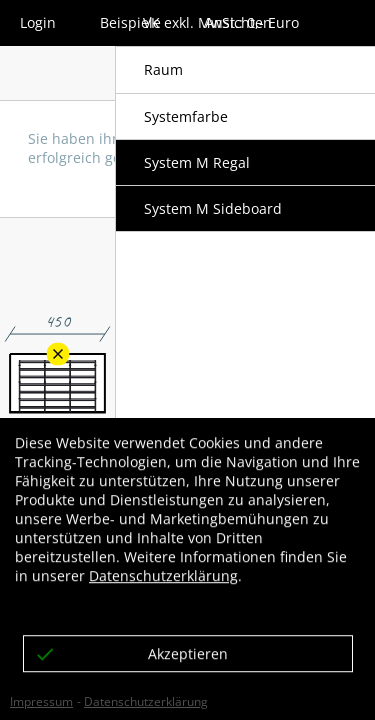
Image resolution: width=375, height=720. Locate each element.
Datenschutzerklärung (146, 701)
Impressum (41, 701)
